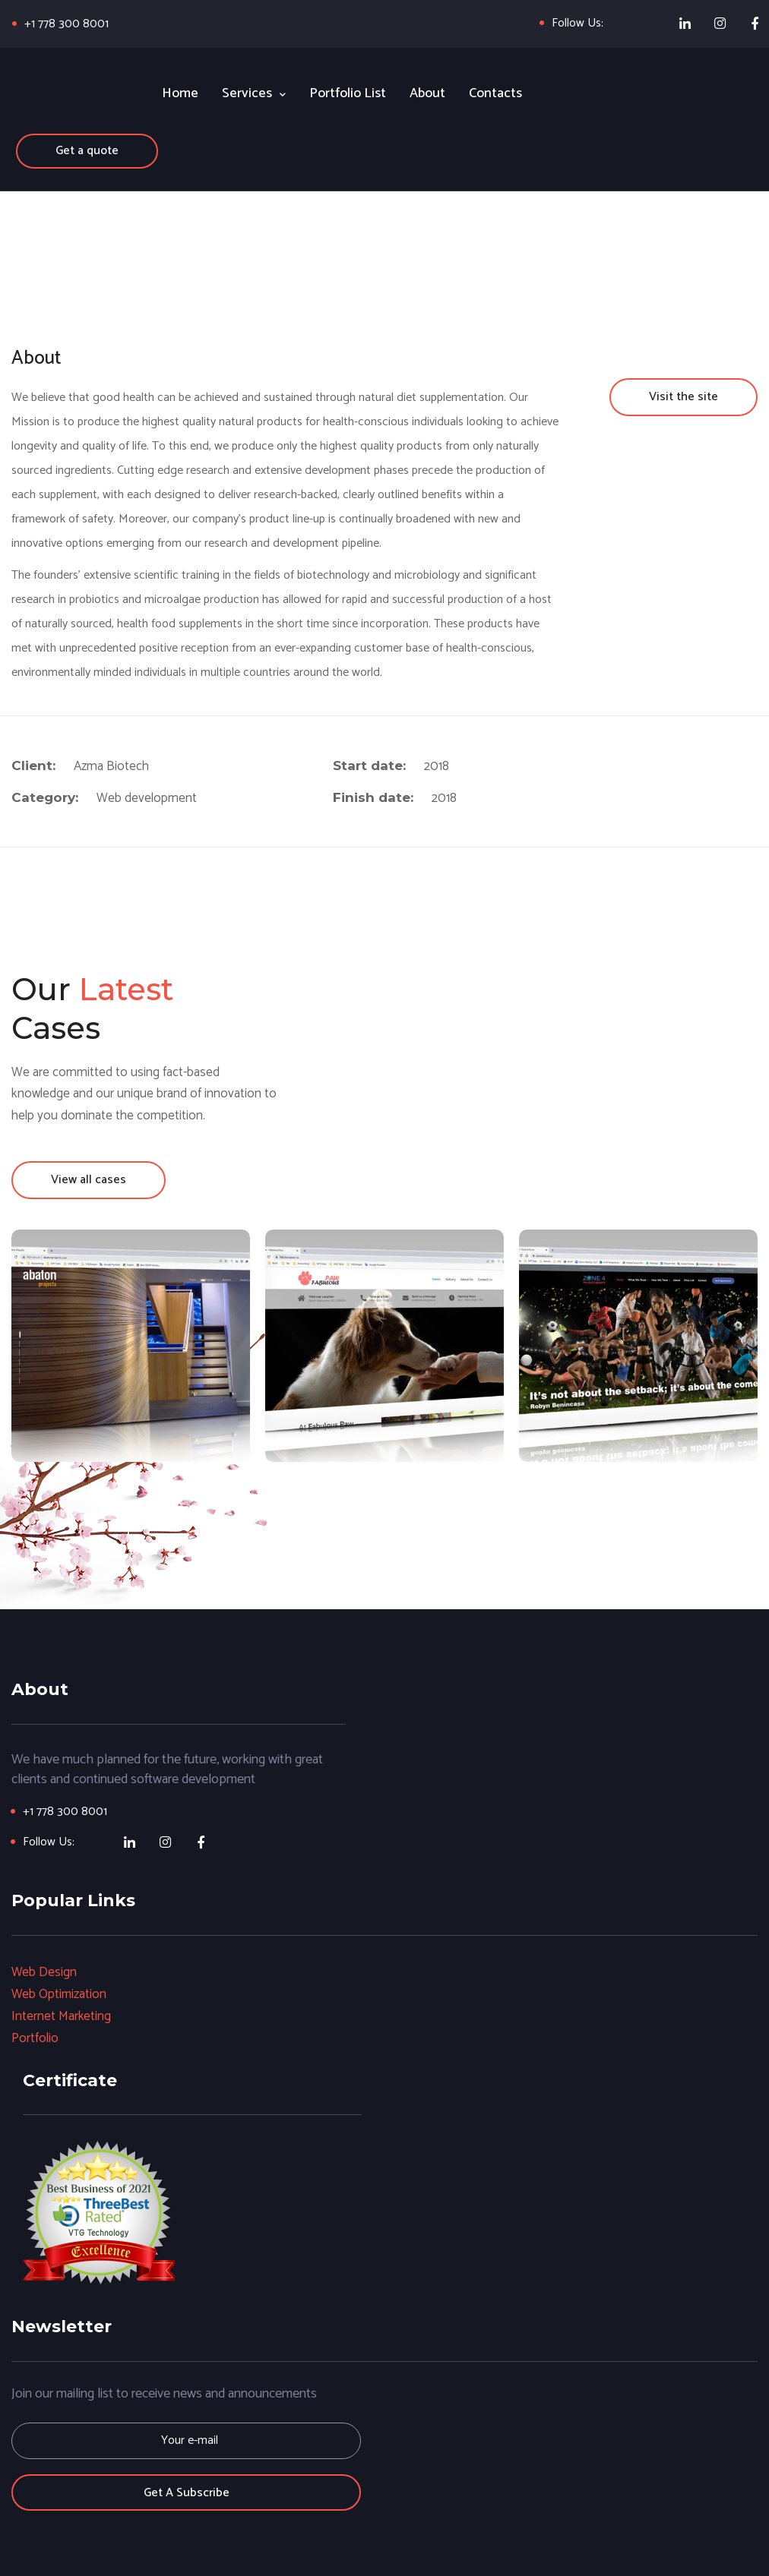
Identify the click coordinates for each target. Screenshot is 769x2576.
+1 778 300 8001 (67, 24)
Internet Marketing (61, 2016)
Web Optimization (59, 1994)
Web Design (44, 1972)
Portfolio (35, 2038)
